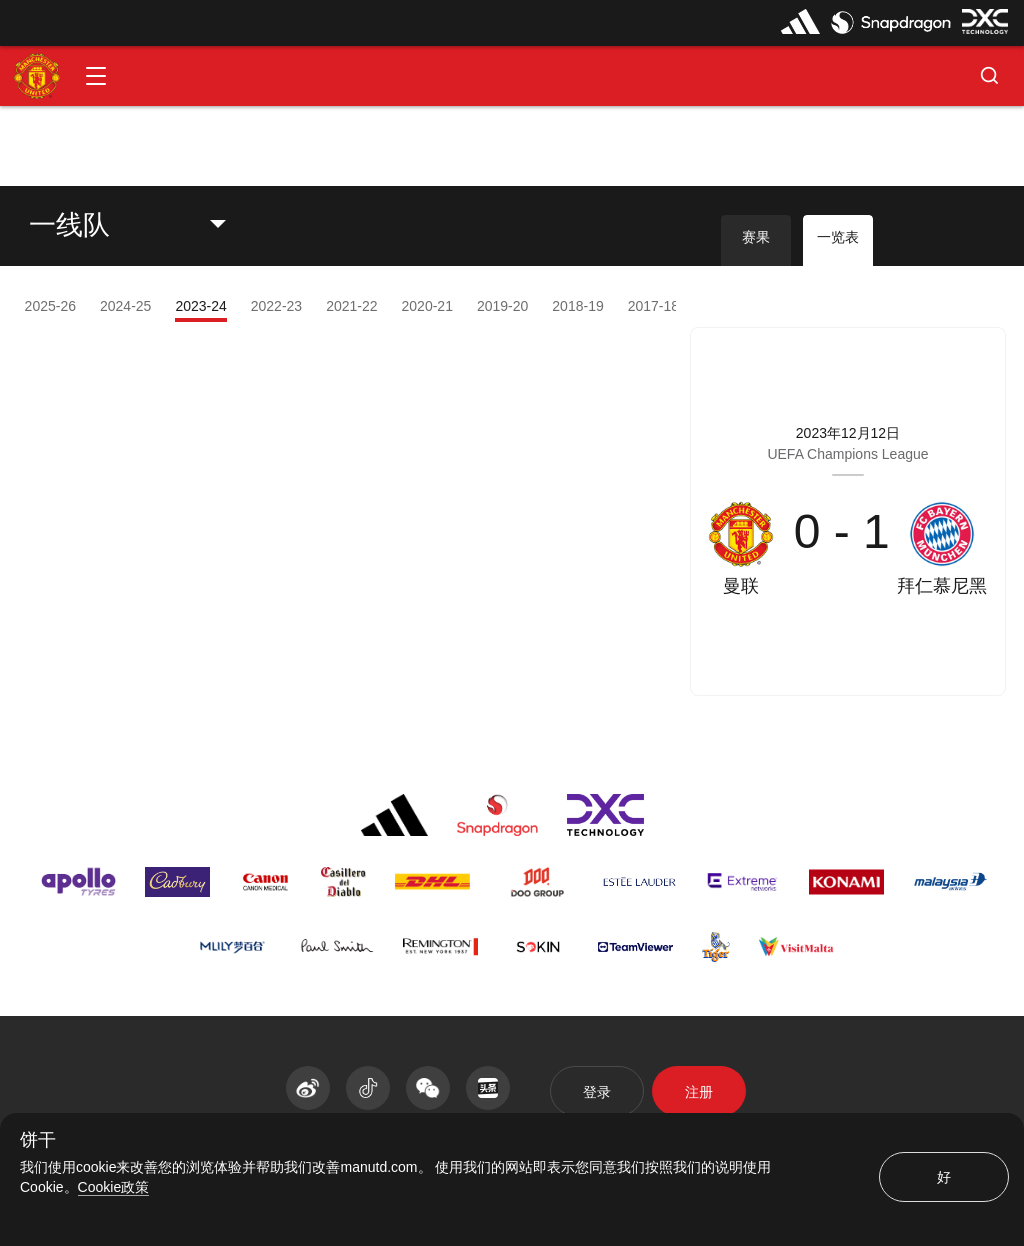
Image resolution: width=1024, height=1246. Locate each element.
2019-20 (502, 306)
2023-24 (200, 306)
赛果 (756, 237)
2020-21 (427, 306)
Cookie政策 (114, 1187)
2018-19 (577, 306)
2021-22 (351, 306)
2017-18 (653, 306)
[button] (96, 76)
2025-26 (50, 306)
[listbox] (143, 225)
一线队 (69, 225)
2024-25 (125, 306)
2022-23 (276, 306)
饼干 (38, 1140)
